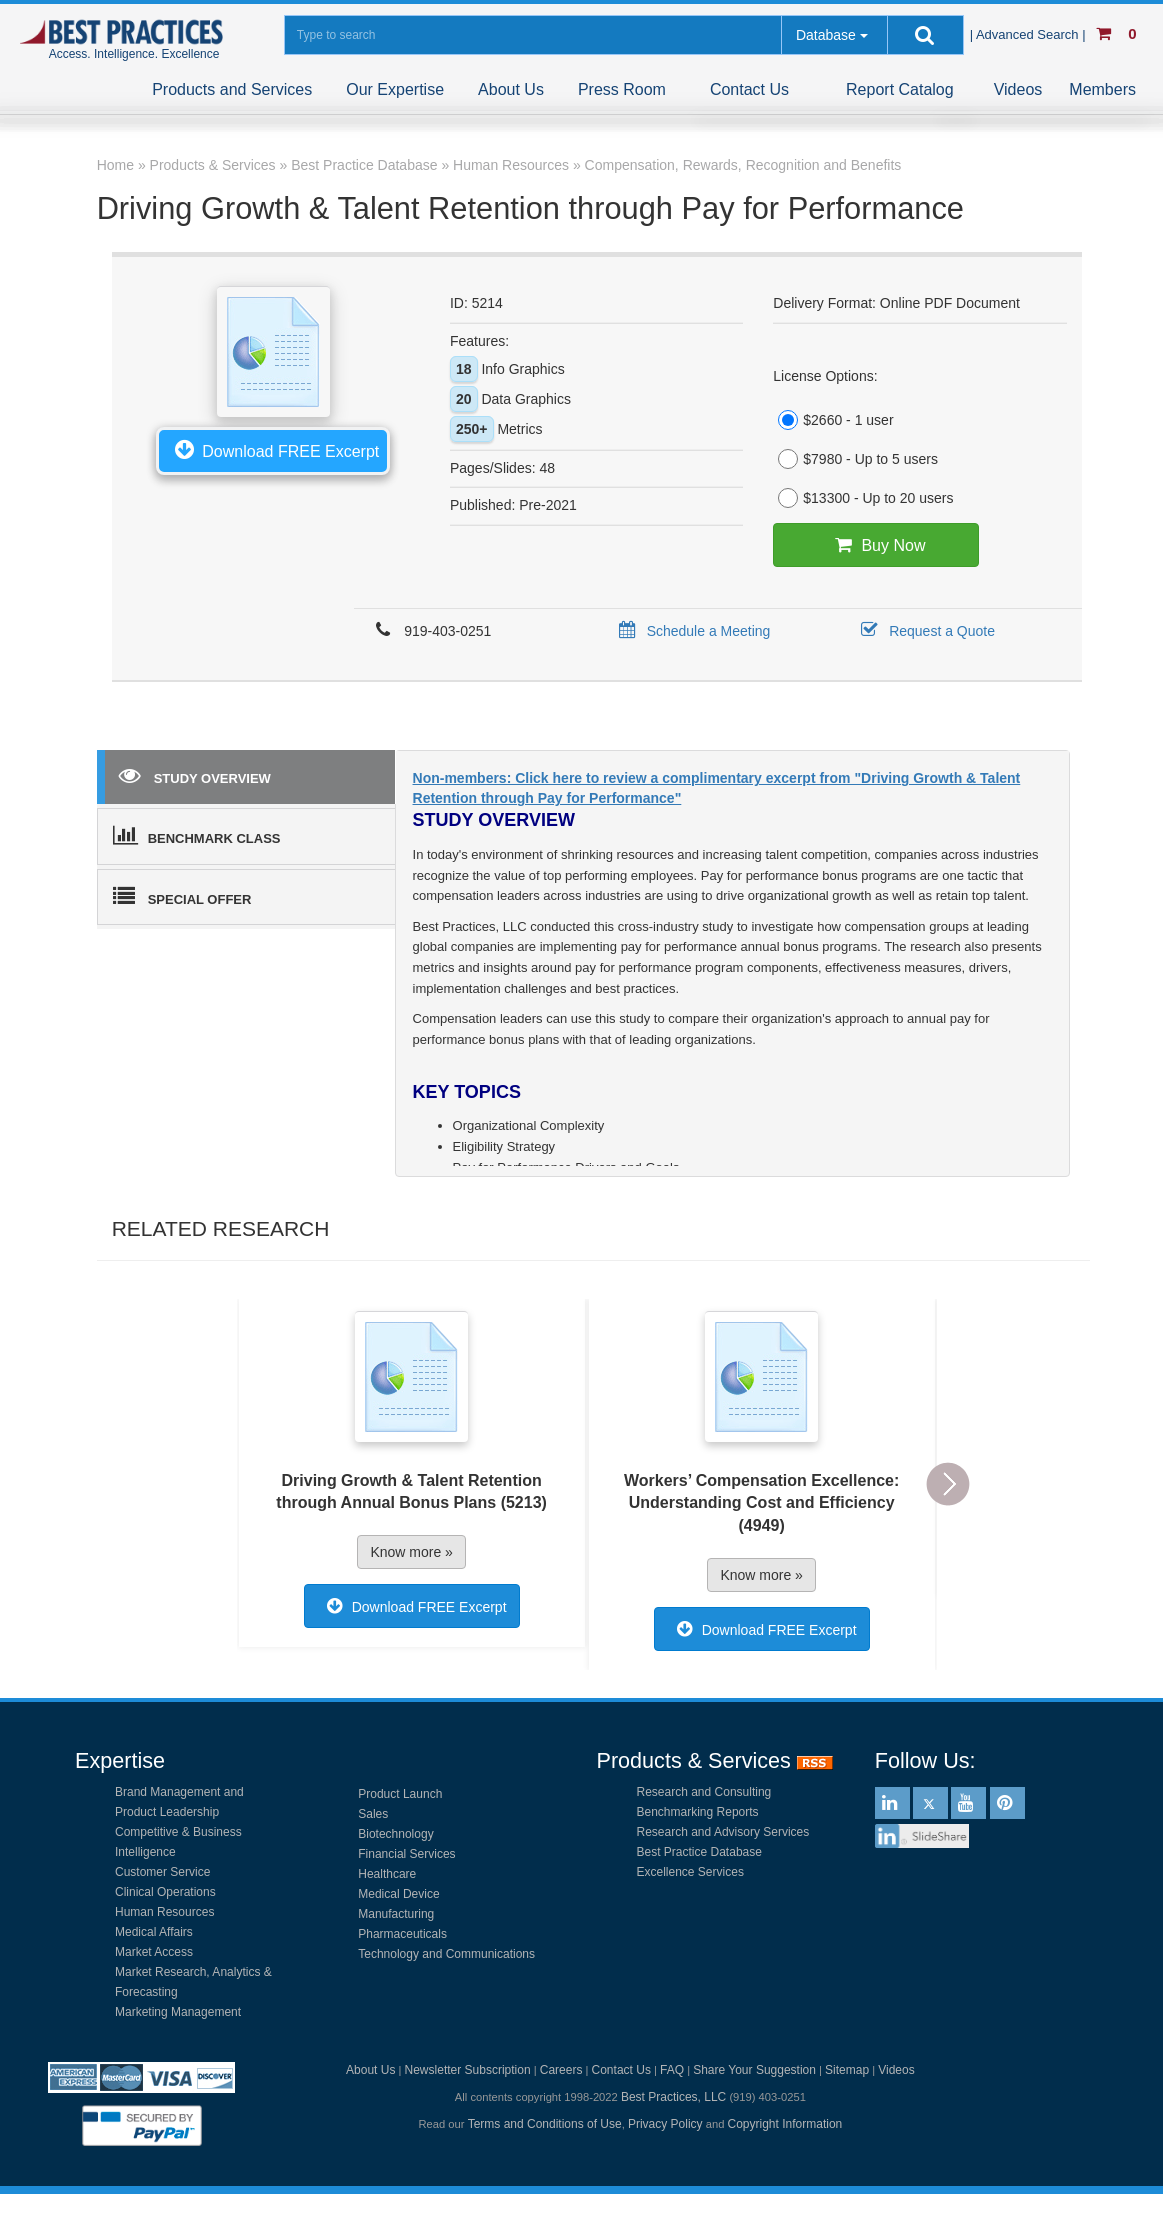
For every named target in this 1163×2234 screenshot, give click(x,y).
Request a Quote (924, 631)
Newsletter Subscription (468, 2070)
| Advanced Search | (1030, 34)
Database (826, 35)
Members (1102, 89)
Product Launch (400, 1794)
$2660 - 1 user (833, 420)
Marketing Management (178, 2012)
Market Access (154, 1952)
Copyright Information (785, 2124)
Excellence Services (690, 1872)
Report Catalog (900, 89)
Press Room (622, 89)
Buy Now (875, 545)
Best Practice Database (699, 1852)
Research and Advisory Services (723, 1832)
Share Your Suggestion (754, 2070)
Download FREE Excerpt (273, 449)
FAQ (672, 2070)
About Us (511, 89)
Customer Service (162, 1872)
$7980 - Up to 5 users (855, 459)
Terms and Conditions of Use (545, 2124)
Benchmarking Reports (698, 1812)
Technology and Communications (446, 1954)
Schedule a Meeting (691, 631)
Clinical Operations (165, 1892)
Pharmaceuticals (402, 1934)
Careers (561, 2070)
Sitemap (847, 2070)
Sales (373, 1814)
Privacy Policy (665, 2124)
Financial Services (406, 1854)
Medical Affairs (154, 1932)
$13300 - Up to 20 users (863, 498)
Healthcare (387, 1874)
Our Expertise (395, 89)
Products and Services (232, 89)
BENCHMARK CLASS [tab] (197, 835)
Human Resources (164, 1912)
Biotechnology (395, 1834)
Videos (1018, 89)
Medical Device (398, 1894)
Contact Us (749, 89)
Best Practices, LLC (673, 2097)
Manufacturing (396, 1914)
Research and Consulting (704, 1792)
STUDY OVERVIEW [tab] (195, 775)
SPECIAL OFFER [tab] (182, 896)
